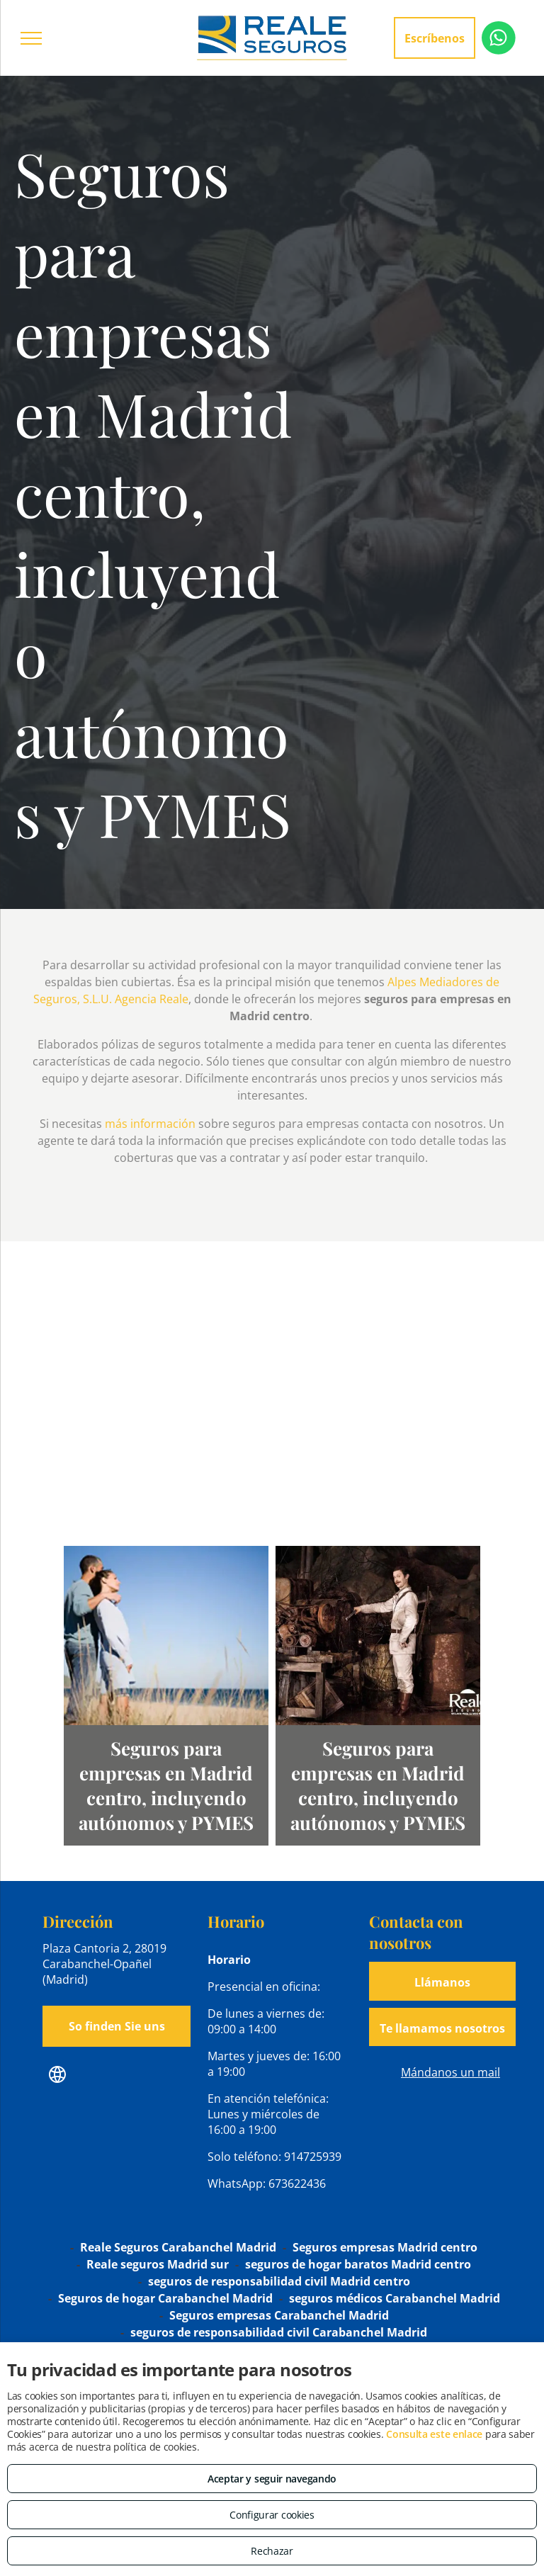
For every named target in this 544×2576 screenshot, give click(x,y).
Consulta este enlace (434, 2434)
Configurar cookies (272, 2514)
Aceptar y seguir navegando (272, 2478)
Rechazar (272, 2551)
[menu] (31, 38)
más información (150, 1123)
